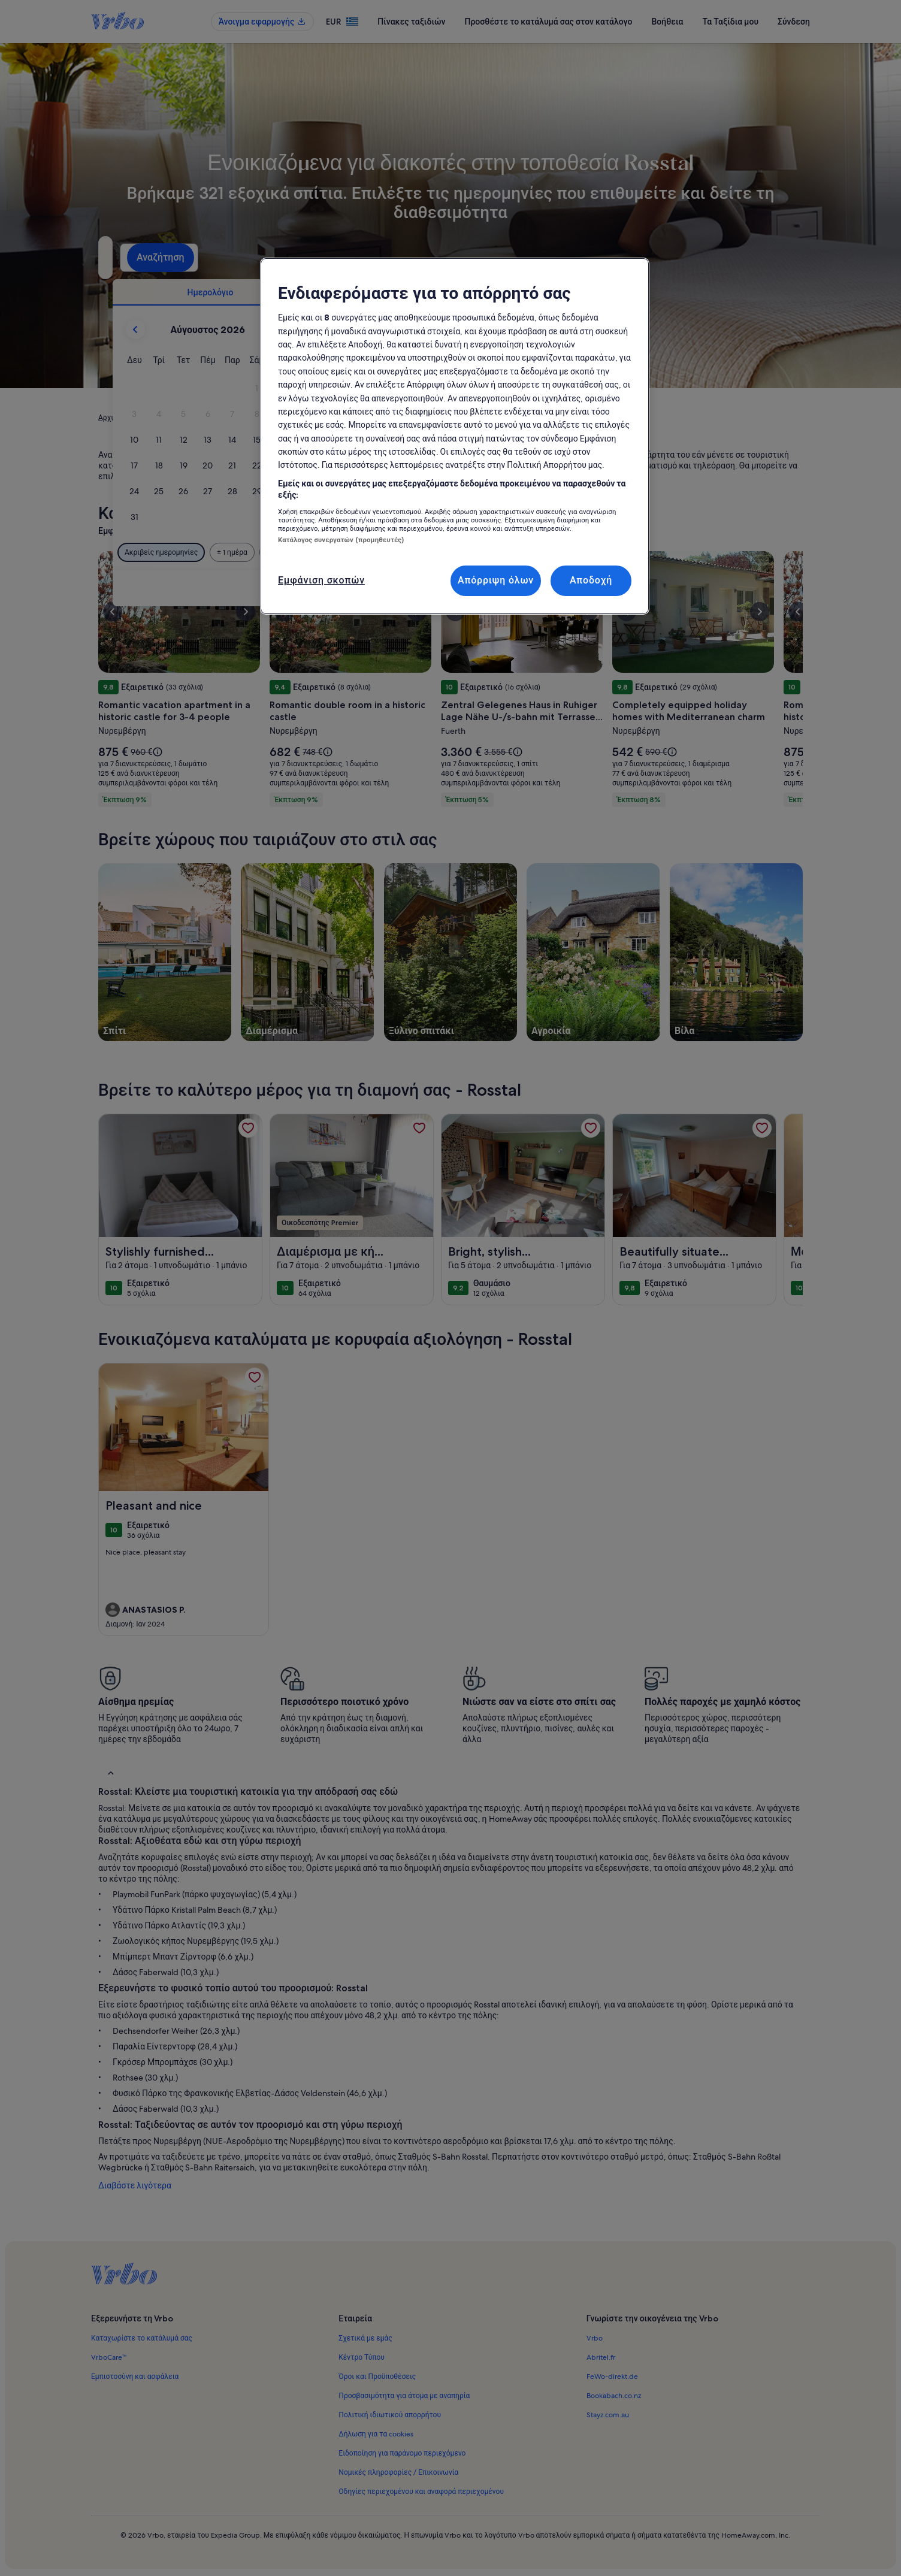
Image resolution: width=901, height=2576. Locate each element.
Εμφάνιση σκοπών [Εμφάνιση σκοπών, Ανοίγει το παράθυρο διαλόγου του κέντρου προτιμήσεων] (321, 580)
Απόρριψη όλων (496, 580)
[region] (454, 436)
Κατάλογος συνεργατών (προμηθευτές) (341, 540)
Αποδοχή (591, 580)
